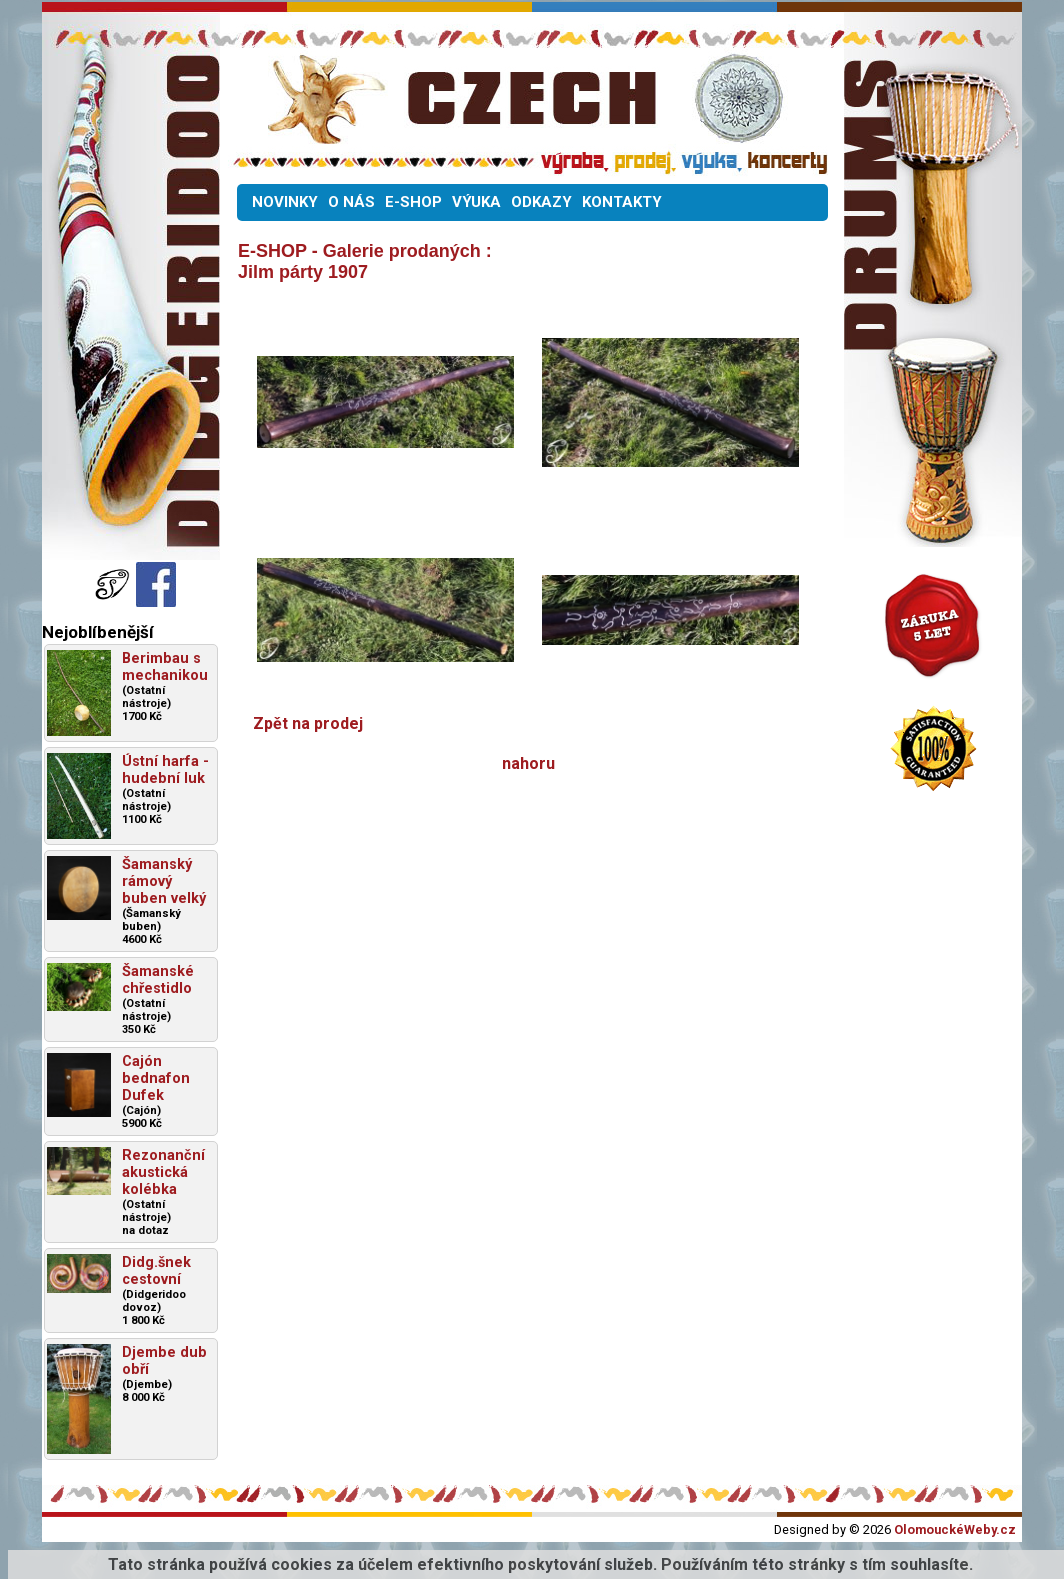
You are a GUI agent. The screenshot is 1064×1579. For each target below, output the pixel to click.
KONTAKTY (622, 202)
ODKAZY (541, 202)
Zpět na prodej (308, 723)
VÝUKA (476, 202)
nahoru (528, 763)
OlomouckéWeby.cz (955, 1529)
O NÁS (351, 202)
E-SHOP (413, 202)
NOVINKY (285, 202)
